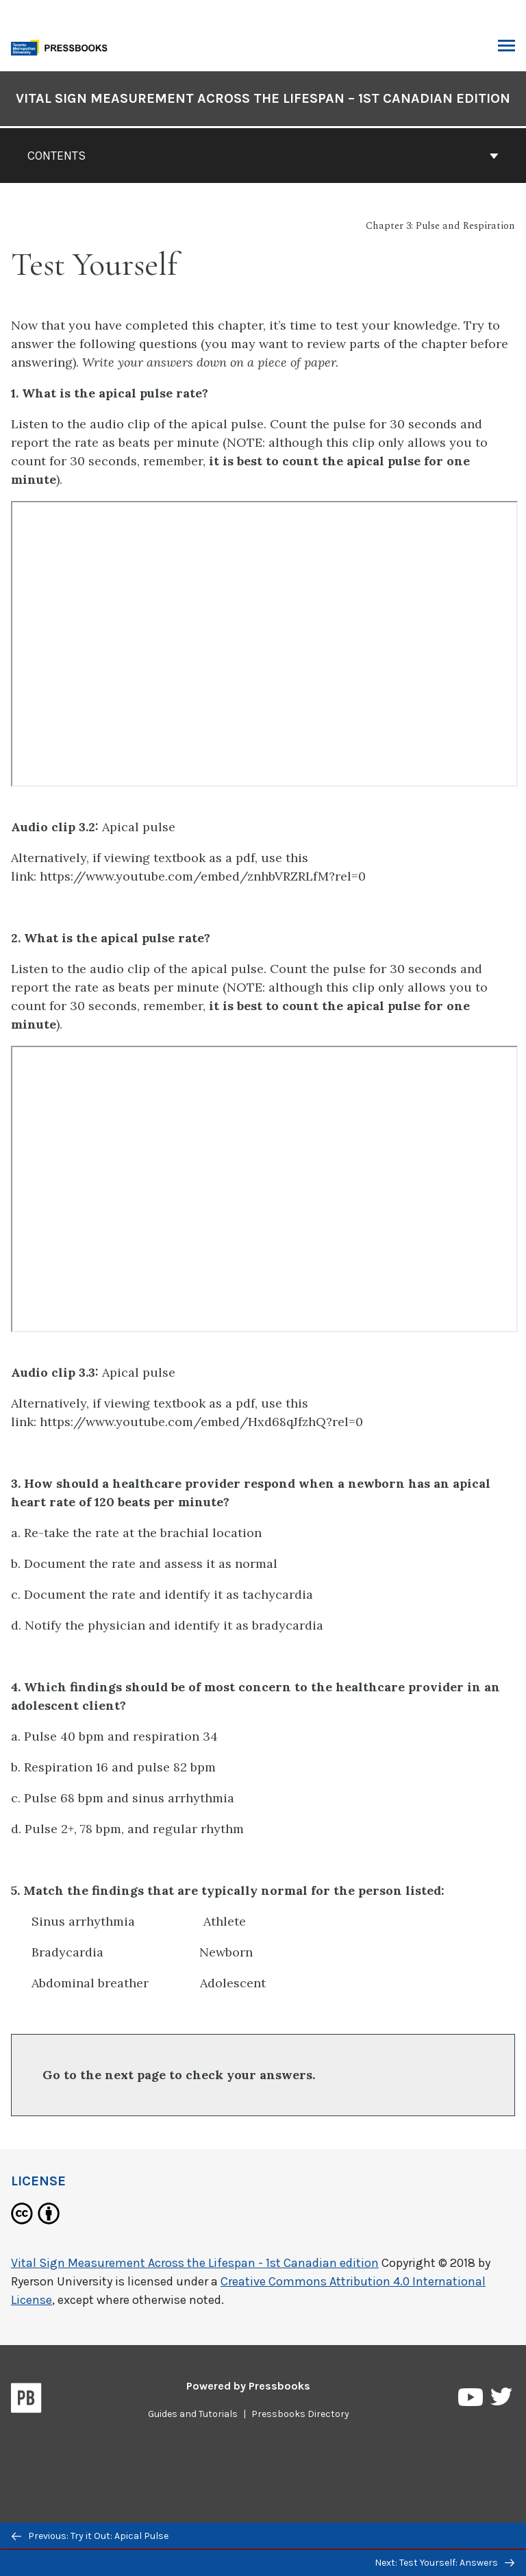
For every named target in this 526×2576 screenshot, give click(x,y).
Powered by (248, 2385)
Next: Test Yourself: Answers (444, 2562)
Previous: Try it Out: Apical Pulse (90, 2536)
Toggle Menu (506, 47)
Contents (263, 155)
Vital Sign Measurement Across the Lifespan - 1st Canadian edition (195, 2262)
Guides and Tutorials (193, 2414)
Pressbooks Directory (300, 2414)
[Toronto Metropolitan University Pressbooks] (63, 46)
